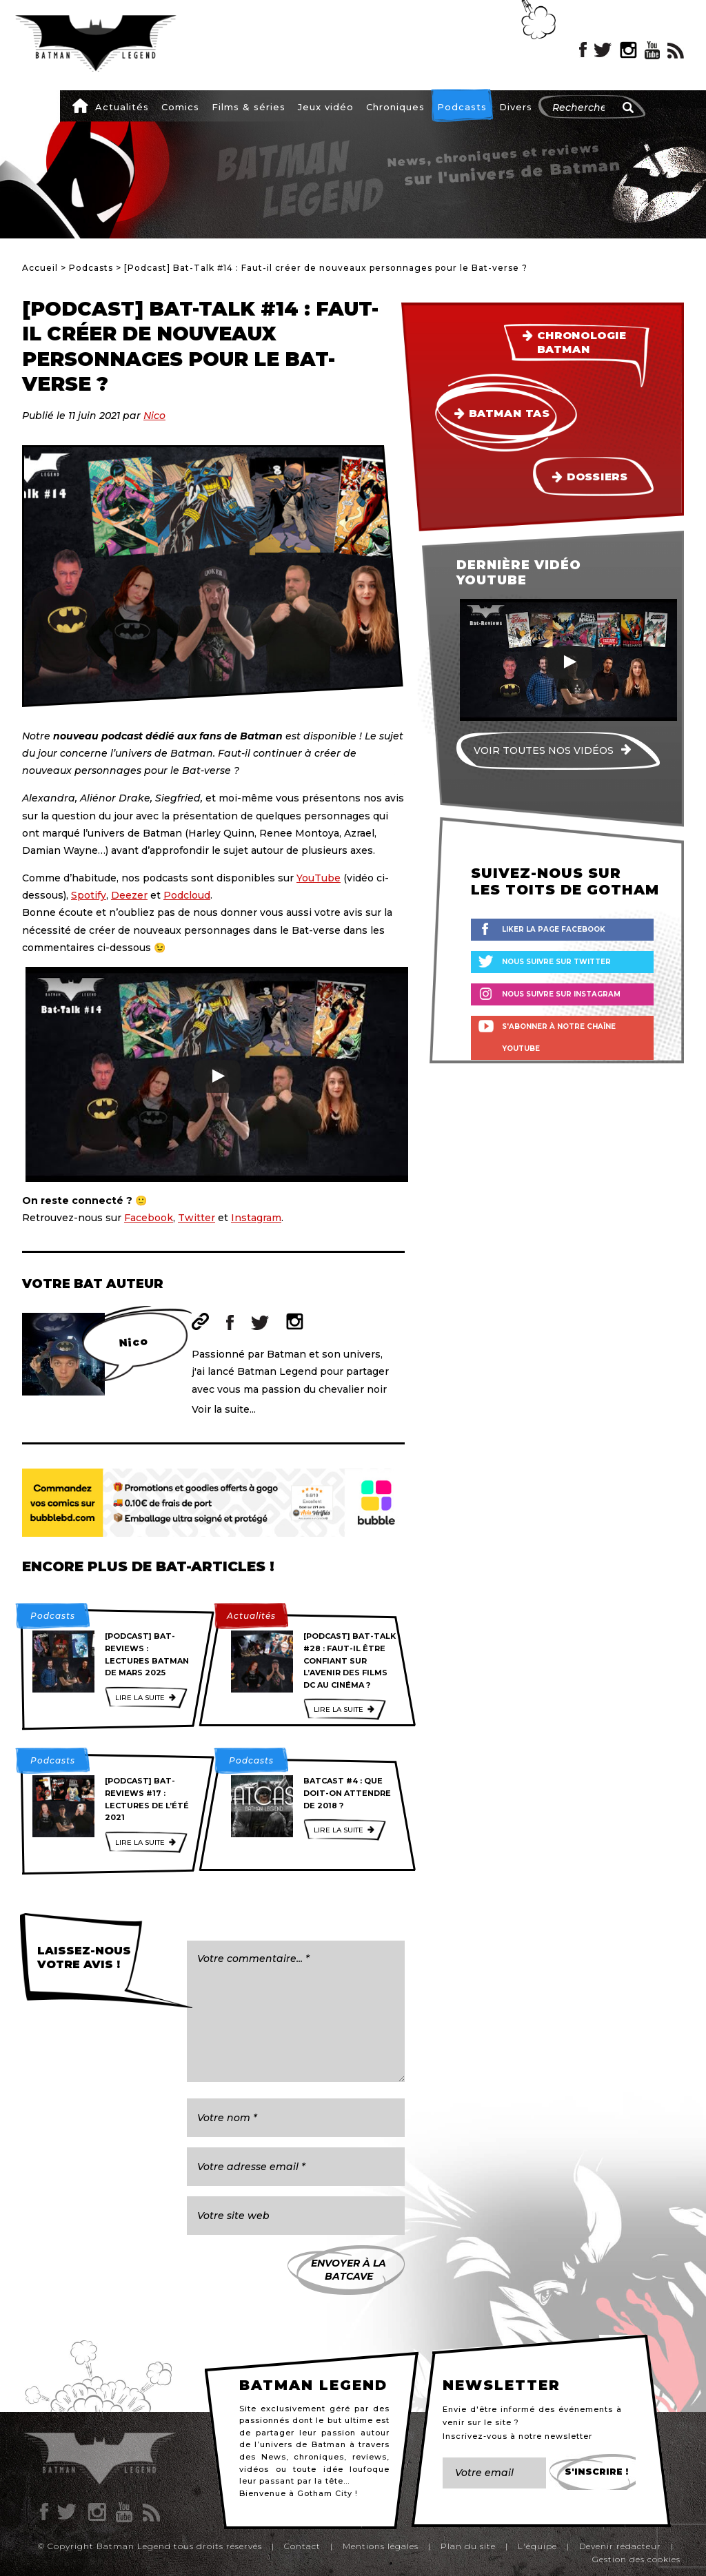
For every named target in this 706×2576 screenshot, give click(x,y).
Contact (302, 2546)
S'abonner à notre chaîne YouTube (559, 1037)
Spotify (88, 895)
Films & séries (248, 106)
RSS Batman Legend (675, 50)
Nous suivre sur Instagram (561, 994)
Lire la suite (140, 1697)
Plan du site (468, 2546)
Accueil (80, 105)
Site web (200, 1321)
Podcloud (186, 895)
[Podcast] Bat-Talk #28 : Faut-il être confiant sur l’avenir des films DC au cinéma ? (349, 1660)
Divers (515, 106)
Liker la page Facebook (553, 929)
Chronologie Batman (582, 342)
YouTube (318, 878)
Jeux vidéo (326, 106)
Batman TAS (509, 413)
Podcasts (462, 106)
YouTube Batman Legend (652, 50)
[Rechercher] (628, 107)
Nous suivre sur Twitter (556, 961)
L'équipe (537, 2546)
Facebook (148, 1218)
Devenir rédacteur (620, 2546)
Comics (180, 106)
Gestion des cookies (636, 2559)
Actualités (122, 106)
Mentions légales (380, 2546)
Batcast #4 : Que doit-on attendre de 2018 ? (347, 1793)
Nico (154, 415)
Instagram (256, 1218)
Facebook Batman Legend (583, 50)
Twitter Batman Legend (603, 50)
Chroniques (395, 106)
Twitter (196, 1218)
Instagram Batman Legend (628, 50)
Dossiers (597, 477)
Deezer (129, 895)
